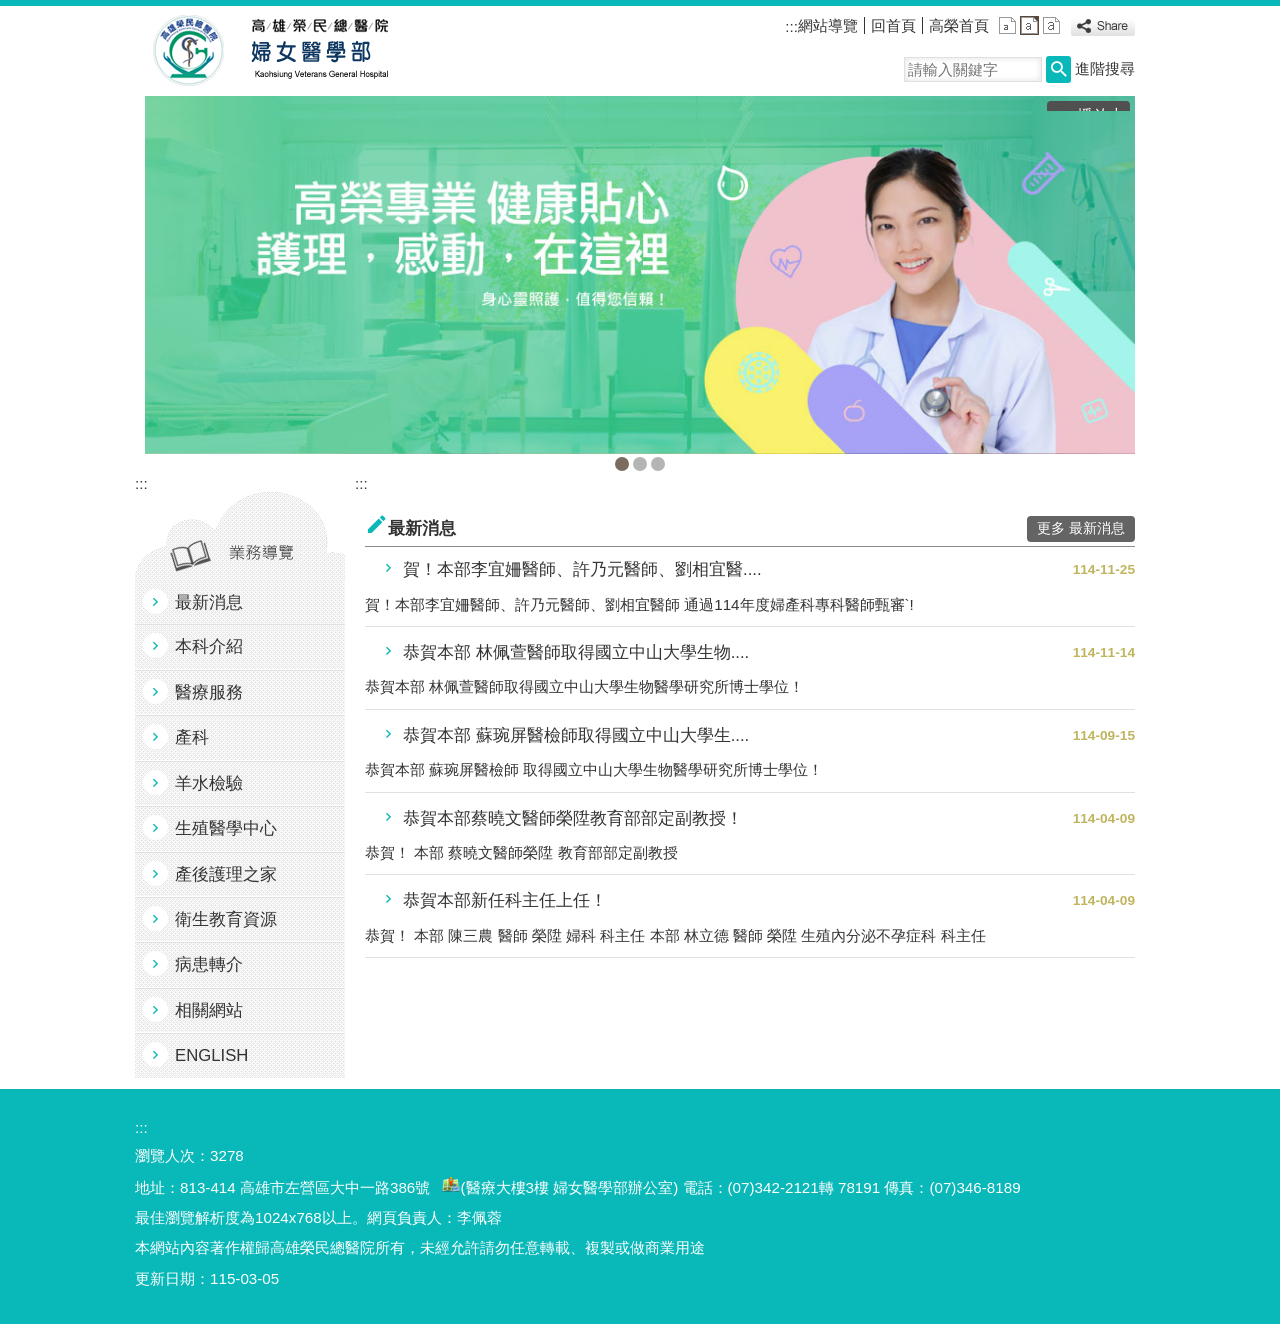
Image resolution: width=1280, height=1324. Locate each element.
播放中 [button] (1101, 115)
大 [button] (1051, 25)
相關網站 (209, 1010)
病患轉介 (209, 964)
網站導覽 (828, 25)
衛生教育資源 (226, 919)
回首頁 (893, 25)
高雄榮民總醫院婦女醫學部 (318, 51)
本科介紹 (209, 646)
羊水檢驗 (209, 783)
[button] (1058, 69)
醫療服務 (209, 692)
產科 (192, 737)
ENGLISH (211, 1055)
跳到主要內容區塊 (10, 10)
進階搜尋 (1105, 68)
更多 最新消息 (1081, 528)
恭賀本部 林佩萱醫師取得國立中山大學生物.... (576, 652)
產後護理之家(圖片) (658, 464)
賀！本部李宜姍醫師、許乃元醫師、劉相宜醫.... (582, 569)
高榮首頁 (959, 25)
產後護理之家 (226, 874)
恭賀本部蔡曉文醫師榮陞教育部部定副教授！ (573, 818)
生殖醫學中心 (226, 828)
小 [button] (1007, 25)
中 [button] (1029, 25)
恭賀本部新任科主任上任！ (505, 900)
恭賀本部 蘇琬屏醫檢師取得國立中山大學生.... (576, 735)
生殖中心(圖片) (640, 464)
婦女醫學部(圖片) (622, 464)
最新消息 (209, 602)
